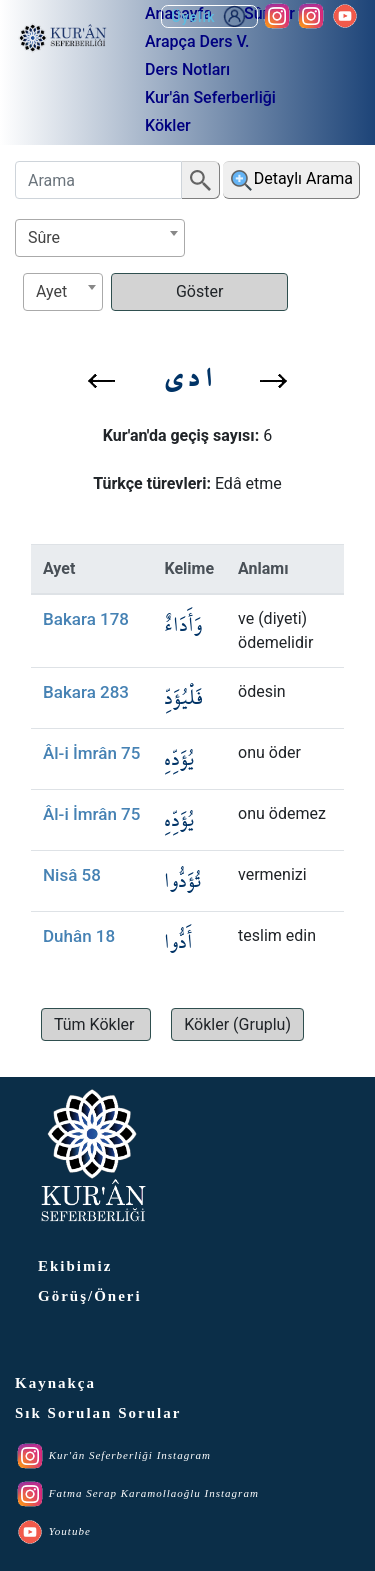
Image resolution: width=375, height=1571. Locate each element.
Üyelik (209, 16)
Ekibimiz (75, 1266)
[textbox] (100, 237)
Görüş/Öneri (90, 1296)
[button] (101, 381)
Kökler (168, 125)
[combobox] (100, 238)
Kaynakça (55, 1383)
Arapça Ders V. (197, 41)
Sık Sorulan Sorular (98, 1413)
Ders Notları (187, 69)
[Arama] (98, 180)
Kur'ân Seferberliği (210, 97)
